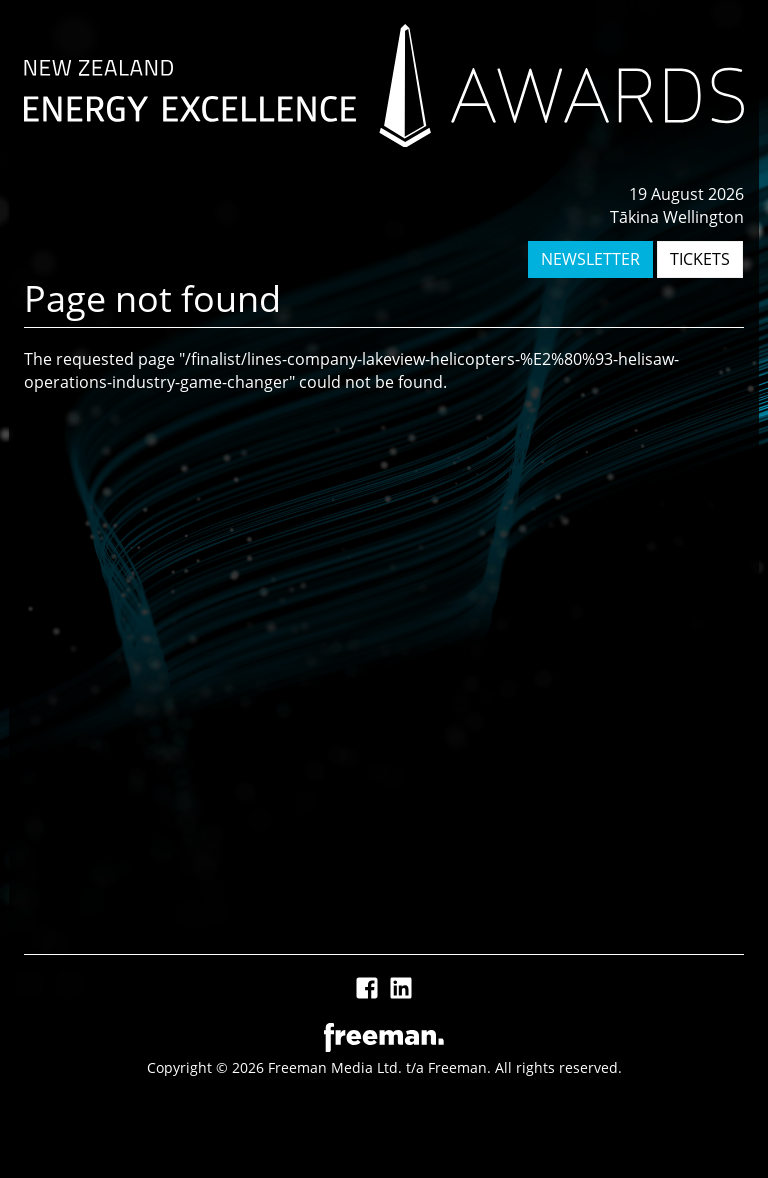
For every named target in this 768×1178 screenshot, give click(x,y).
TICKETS (700, 259)
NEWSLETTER (590, 259)
